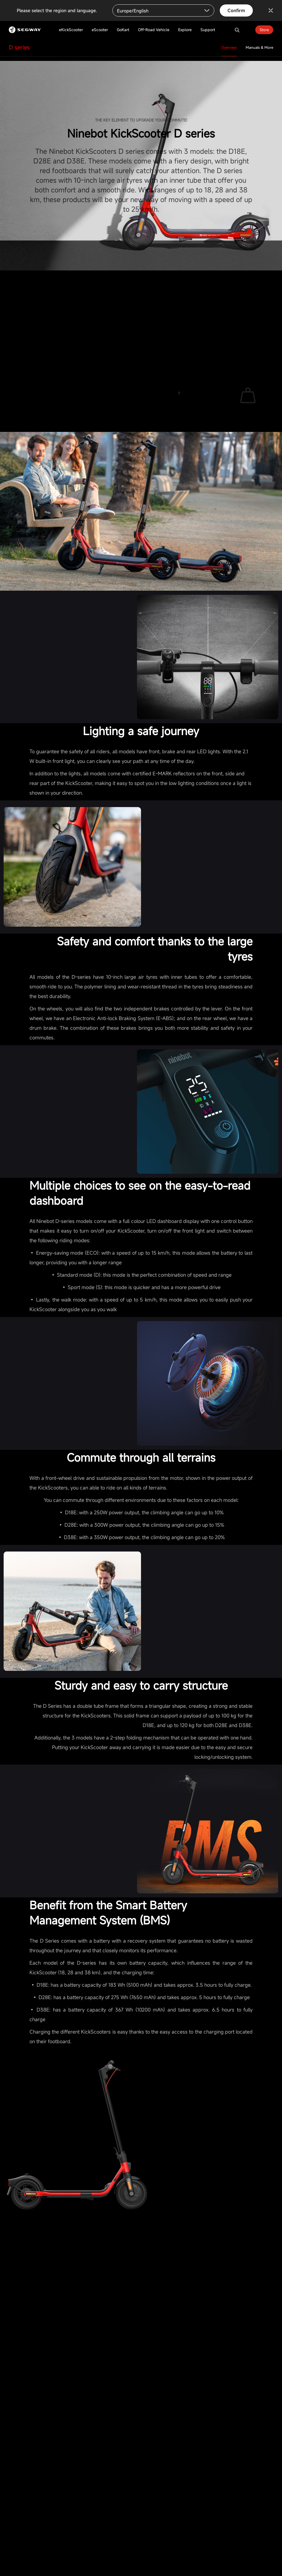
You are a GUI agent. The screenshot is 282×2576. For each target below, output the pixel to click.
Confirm (236, 10)
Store (264, 29)
